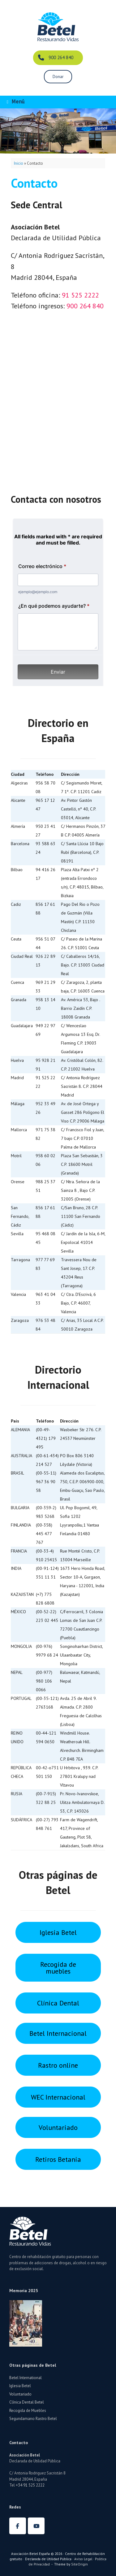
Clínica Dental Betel (26, 2402)
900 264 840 (85, 306)
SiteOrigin (79, 2564)
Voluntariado (20, 2394)
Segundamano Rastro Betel (33, 2418)
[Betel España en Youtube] (36, 2525)
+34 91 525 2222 (30, 2485)
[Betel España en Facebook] (17, 2525)
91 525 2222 (80, 295)
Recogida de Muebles (27, 2410)
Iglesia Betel (20, 2385)
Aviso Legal (83, 2558)
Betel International (25, 2377)
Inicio (18, 163)
